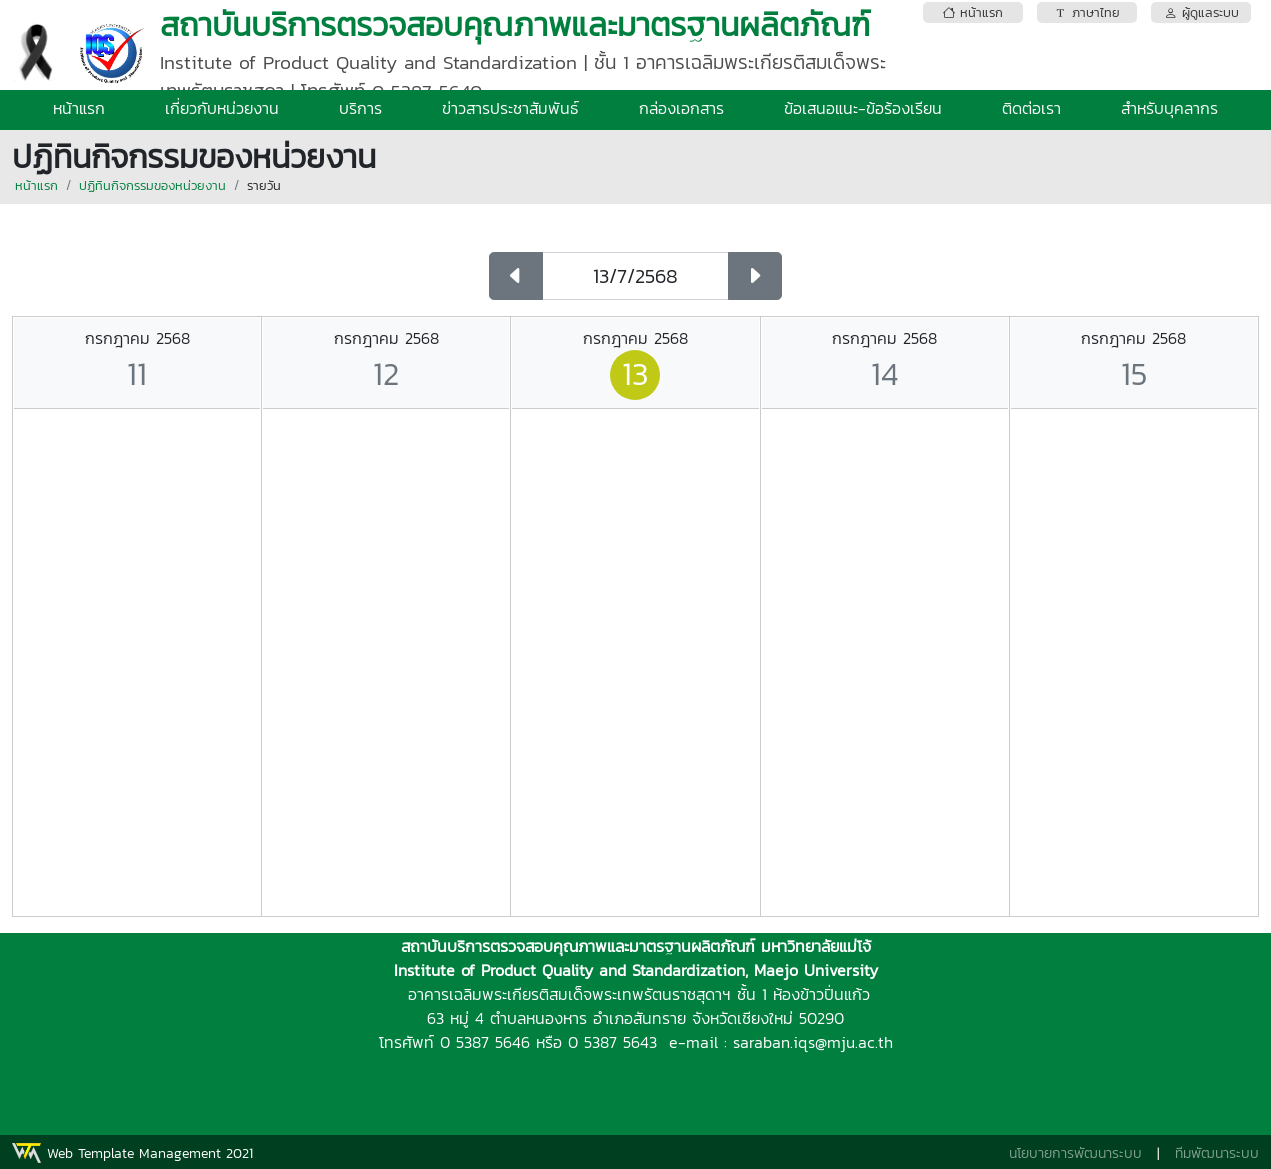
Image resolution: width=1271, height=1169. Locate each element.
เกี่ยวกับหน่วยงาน (222, 108)
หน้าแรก (79, 108)
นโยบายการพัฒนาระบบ (1075, 1153)
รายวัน (264, 185)
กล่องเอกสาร (681, 108)
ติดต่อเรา (1031, 108)
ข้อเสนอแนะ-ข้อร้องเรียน (863, 108)
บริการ (360, 108)
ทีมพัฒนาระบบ (1217, 1153)
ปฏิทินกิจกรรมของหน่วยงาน (152, 185)
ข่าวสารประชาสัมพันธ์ (510, 108)
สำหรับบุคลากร (1169, 108)
